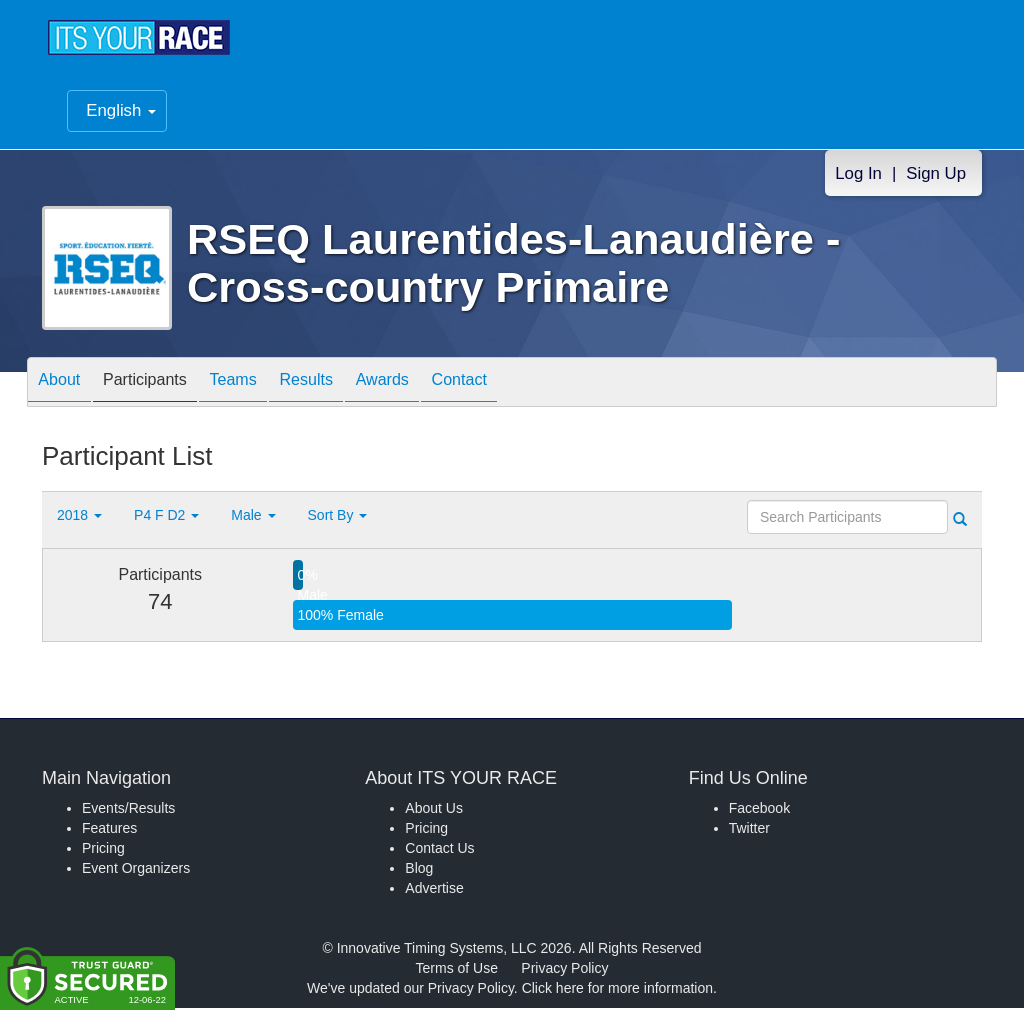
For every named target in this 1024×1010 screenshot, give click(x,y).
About (65, 385)
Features (109, 830)
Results (348, 385)
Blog (419, 870)
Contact (525, 385)
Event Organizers (136, 870)
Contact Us (439, 850)
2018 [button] (79, 517)
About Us (434, 810)
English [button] (121, 112)
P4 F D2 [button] (166, 517)
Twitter (749, 830)
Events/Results (128, 810)
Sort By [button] (338, 517)
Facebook (759, 810)
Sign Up (936, 175)
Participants (163, 385)
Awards (436, 385)
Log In (858, 175)
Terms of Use (457, 970)
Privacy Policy (564, 970)
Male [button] (253, 517)
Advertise (434, 890)
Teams (263, 385)
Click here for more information (617, 990)
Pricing (103, 850)
